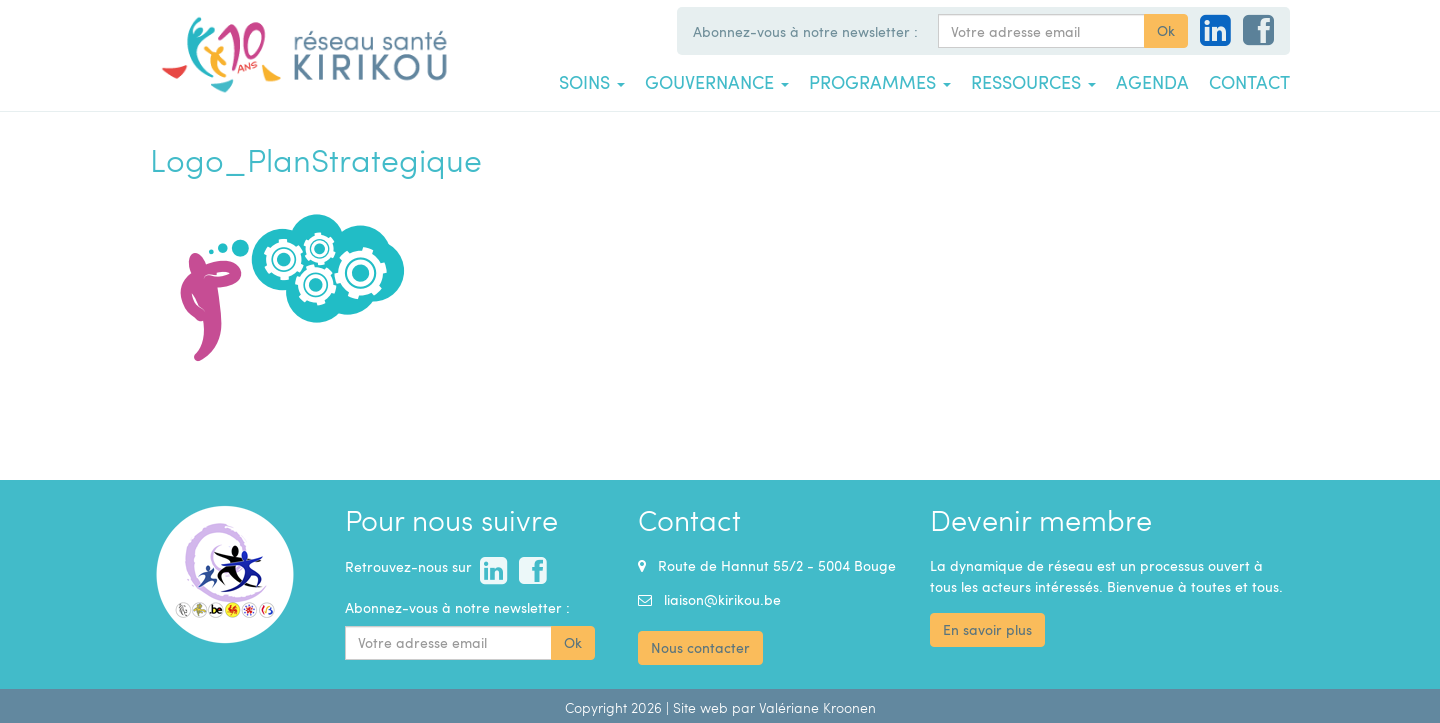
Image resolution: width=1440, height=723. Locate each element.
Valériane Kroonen (817, 707)
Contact (1249, 82)
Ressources (1033, 82)
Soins (592, 82)
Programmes (880, 82)
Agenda (1152, 82)
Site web (700, 707)
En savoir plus (987, 629)
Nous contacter (700, 647)
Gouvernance (717, 82)
